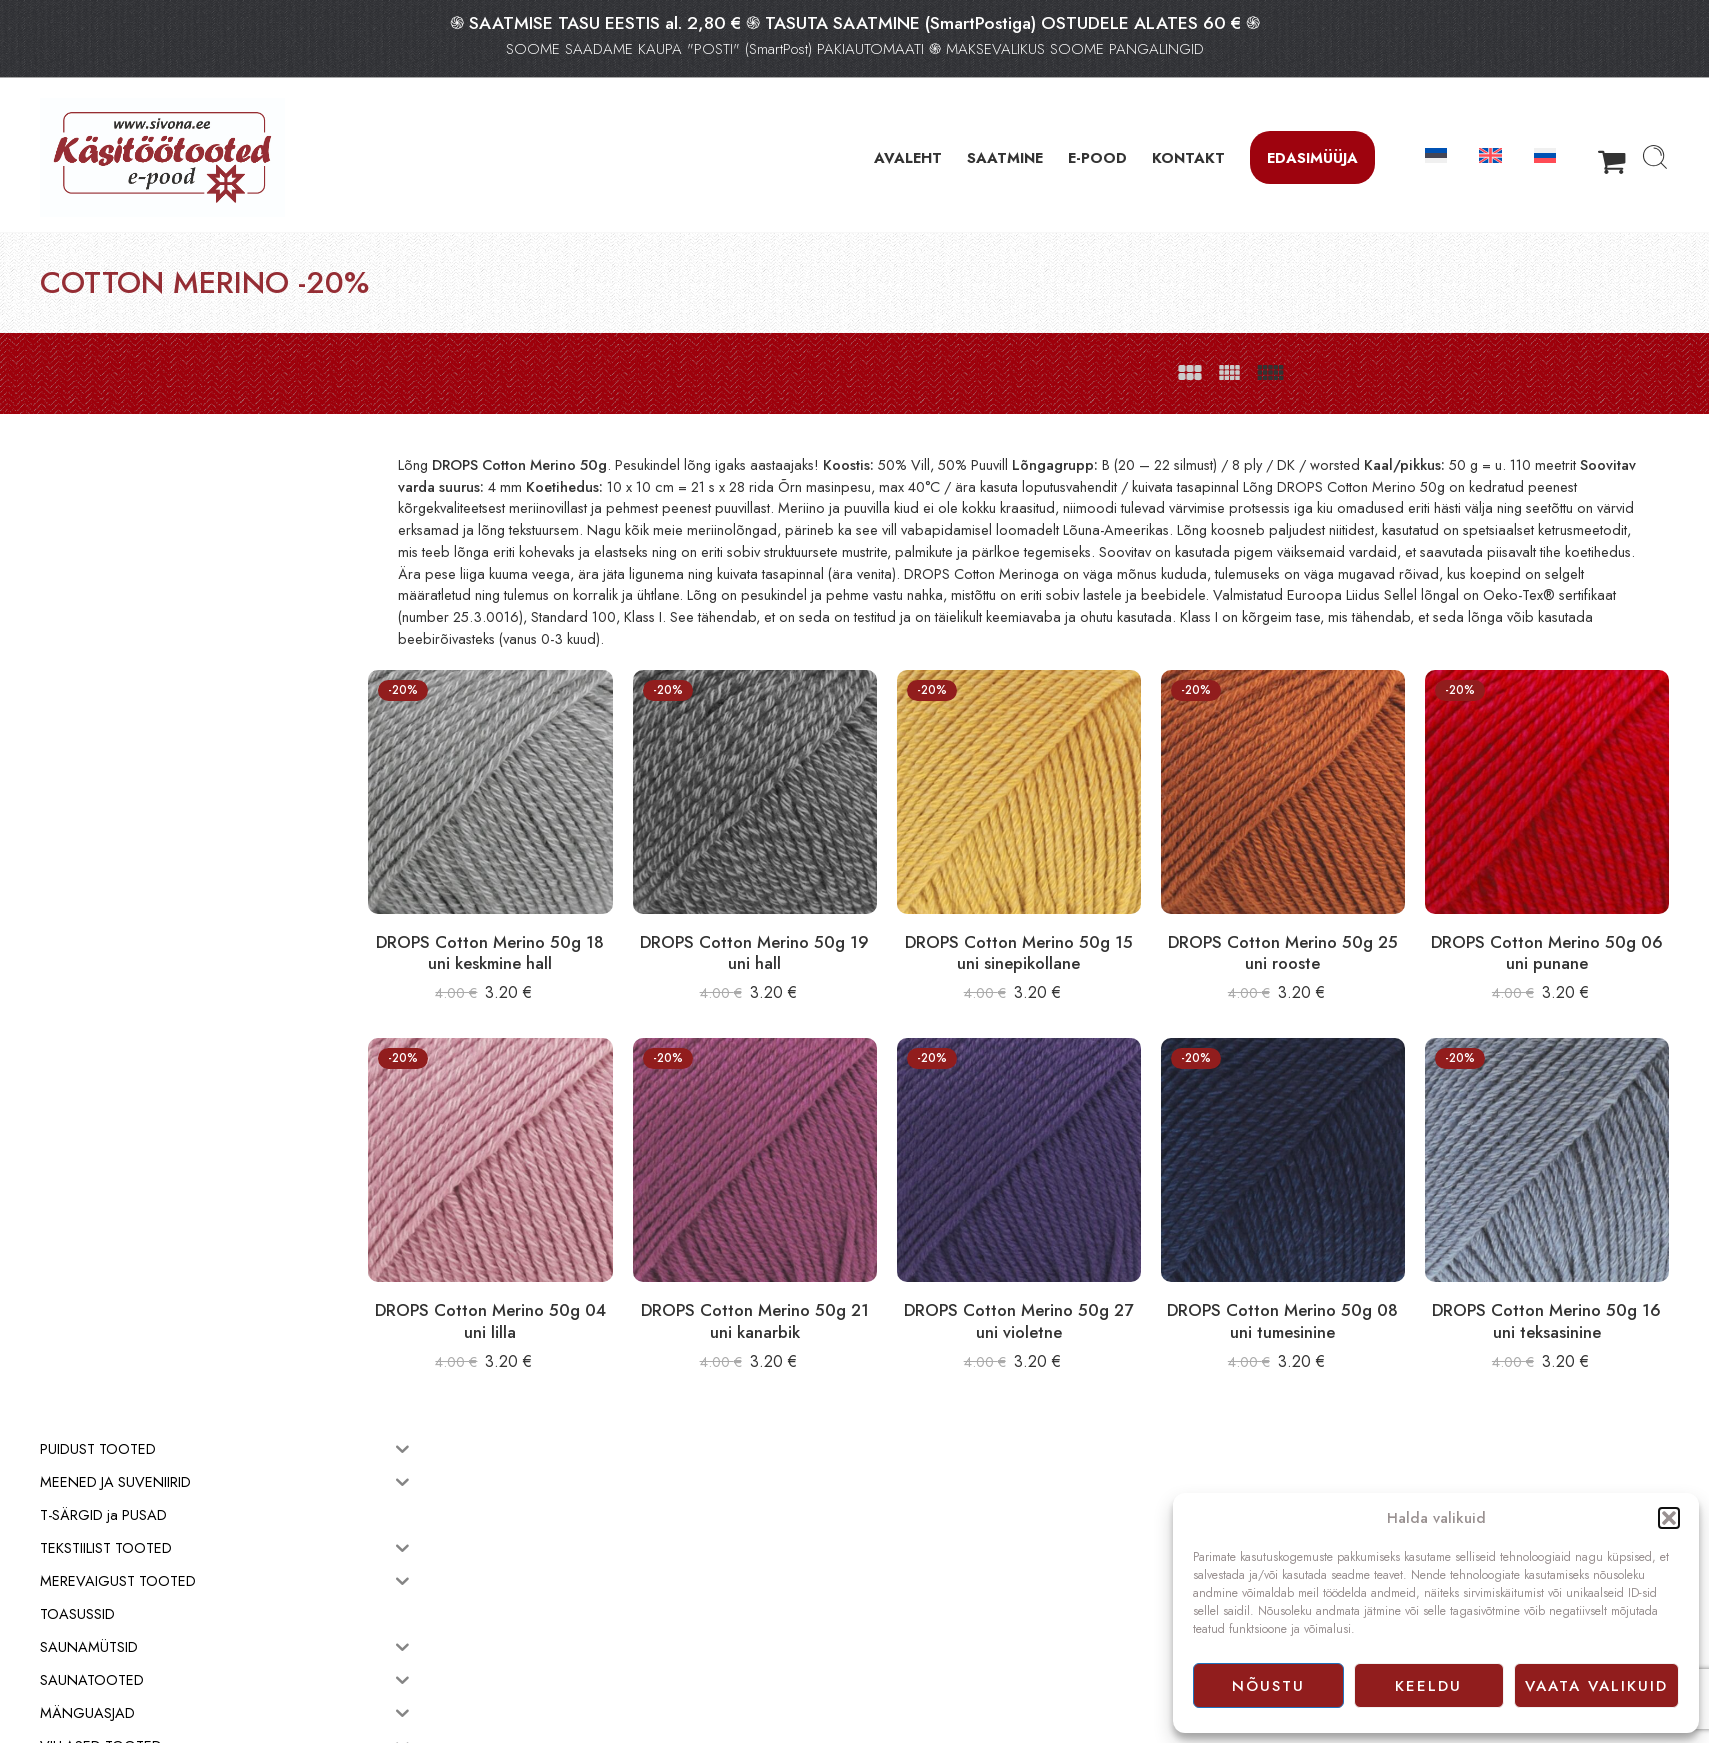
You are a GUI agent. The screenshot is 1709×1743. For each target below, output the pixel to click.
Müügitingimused (914, 1578)
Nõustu (1268, 1686)
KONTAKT (1188, 157)
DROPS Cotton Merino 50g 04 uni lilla (574, 1284)
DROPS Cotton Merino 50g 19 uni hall (820, 934)
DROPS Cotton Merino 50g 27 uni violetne (1065, 1284)
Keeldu (1428, 1686)
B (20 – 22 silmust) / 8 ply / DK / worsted (1325, 464)
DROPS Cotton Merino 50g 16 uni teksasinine (1556, 1284)
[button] (1669, 1518)
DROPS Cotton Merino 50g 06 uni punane (1556, 934)
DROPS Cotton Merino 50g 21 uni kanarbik (820, 1284)
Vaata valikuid (1596, 1686)
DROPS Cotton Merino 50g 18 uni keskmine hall (574, 934)
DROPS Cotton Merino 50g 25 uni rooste (1310, 934)
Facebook (893, 1622)
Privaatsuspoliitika (914, 1600)
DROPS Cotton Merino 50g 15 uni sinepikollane (1065, 934)
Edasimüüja (1312, 157)
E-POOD (1097, 157)
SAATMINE (1005, 157)
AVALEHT (908, 157)
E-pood (886, 1556)
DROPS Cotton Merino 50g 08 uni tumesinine (1310, 1284)
